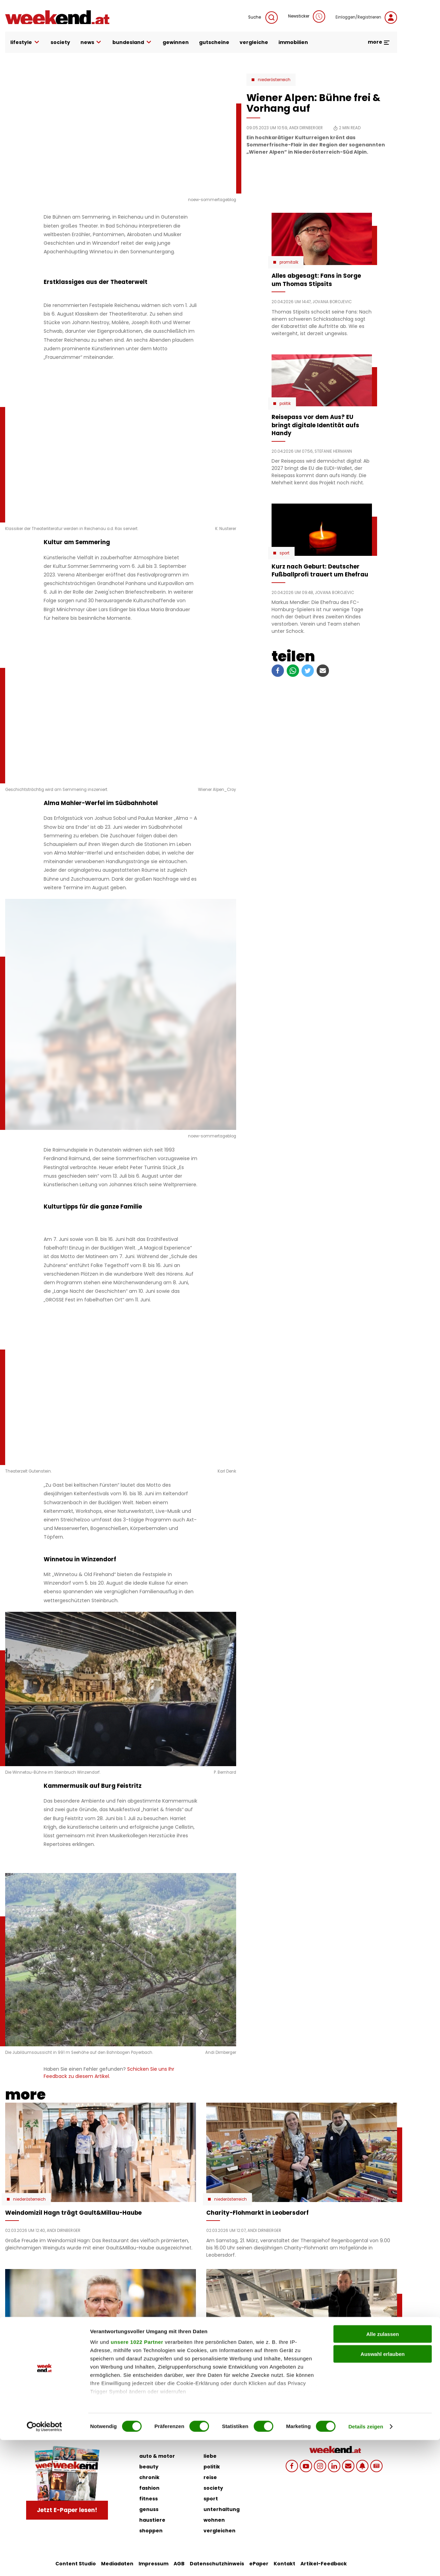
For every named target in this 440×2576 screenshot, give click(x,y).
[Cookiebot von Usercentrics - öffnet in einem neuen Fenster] (44, 2562)
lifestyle (25, 42)
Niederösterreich (274, 79)
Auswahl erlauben (383, 2490)
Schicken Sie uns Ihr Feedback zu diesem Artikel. (109, 2073)
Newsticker (306, 16)
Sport (284, 553)
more (379, 41)
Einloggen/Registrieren (366, 17)
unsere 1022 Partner (137, 2478)
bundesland (132, 42)
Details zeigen (365, 2562)
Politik (285, 403)
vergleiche (254, 42)
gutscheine (214, 42)
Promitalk (288, 262)
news (91, 42)
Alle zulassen (382, 2470)
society (60, 42)
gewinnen (176, 42)
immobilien (293, 42)
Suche (263, 17)
